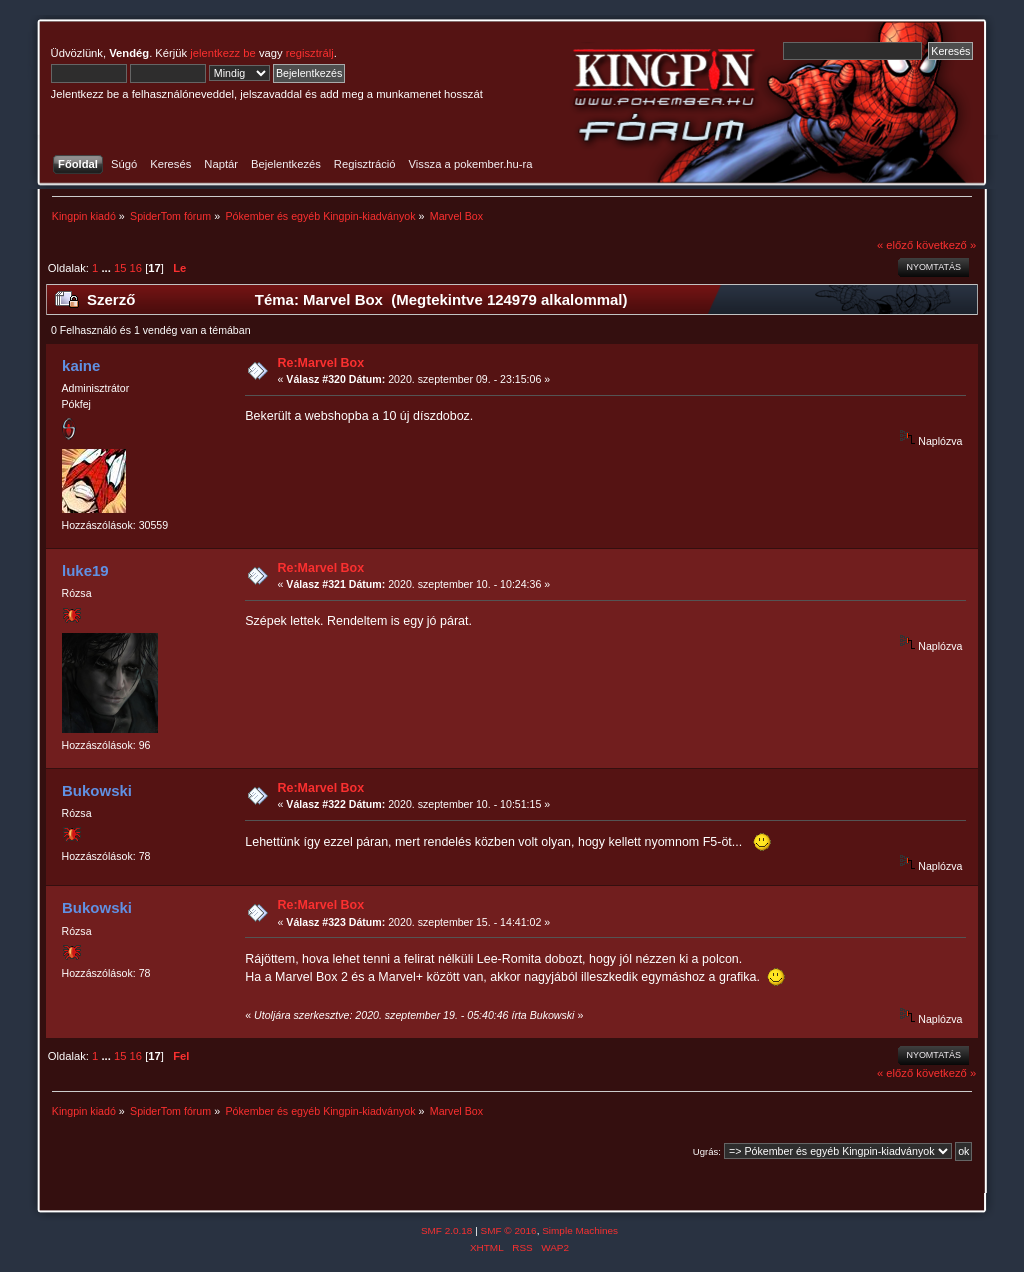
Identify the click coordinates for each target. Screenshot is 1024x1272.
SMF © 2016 (509, 1230)
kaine (81, 365)
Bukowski (97, 790)
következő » (946, 245)
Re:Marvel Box (321, 363)
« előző (895, 245)
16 (136, 268)
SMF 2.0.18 (447, 1230)
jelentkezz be (222, 53)
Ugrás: (707, 1151)
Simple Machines (580, 1230)
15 (120, 268)
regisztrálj (310, 53)
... (107, 268)
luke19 (85, 570)
